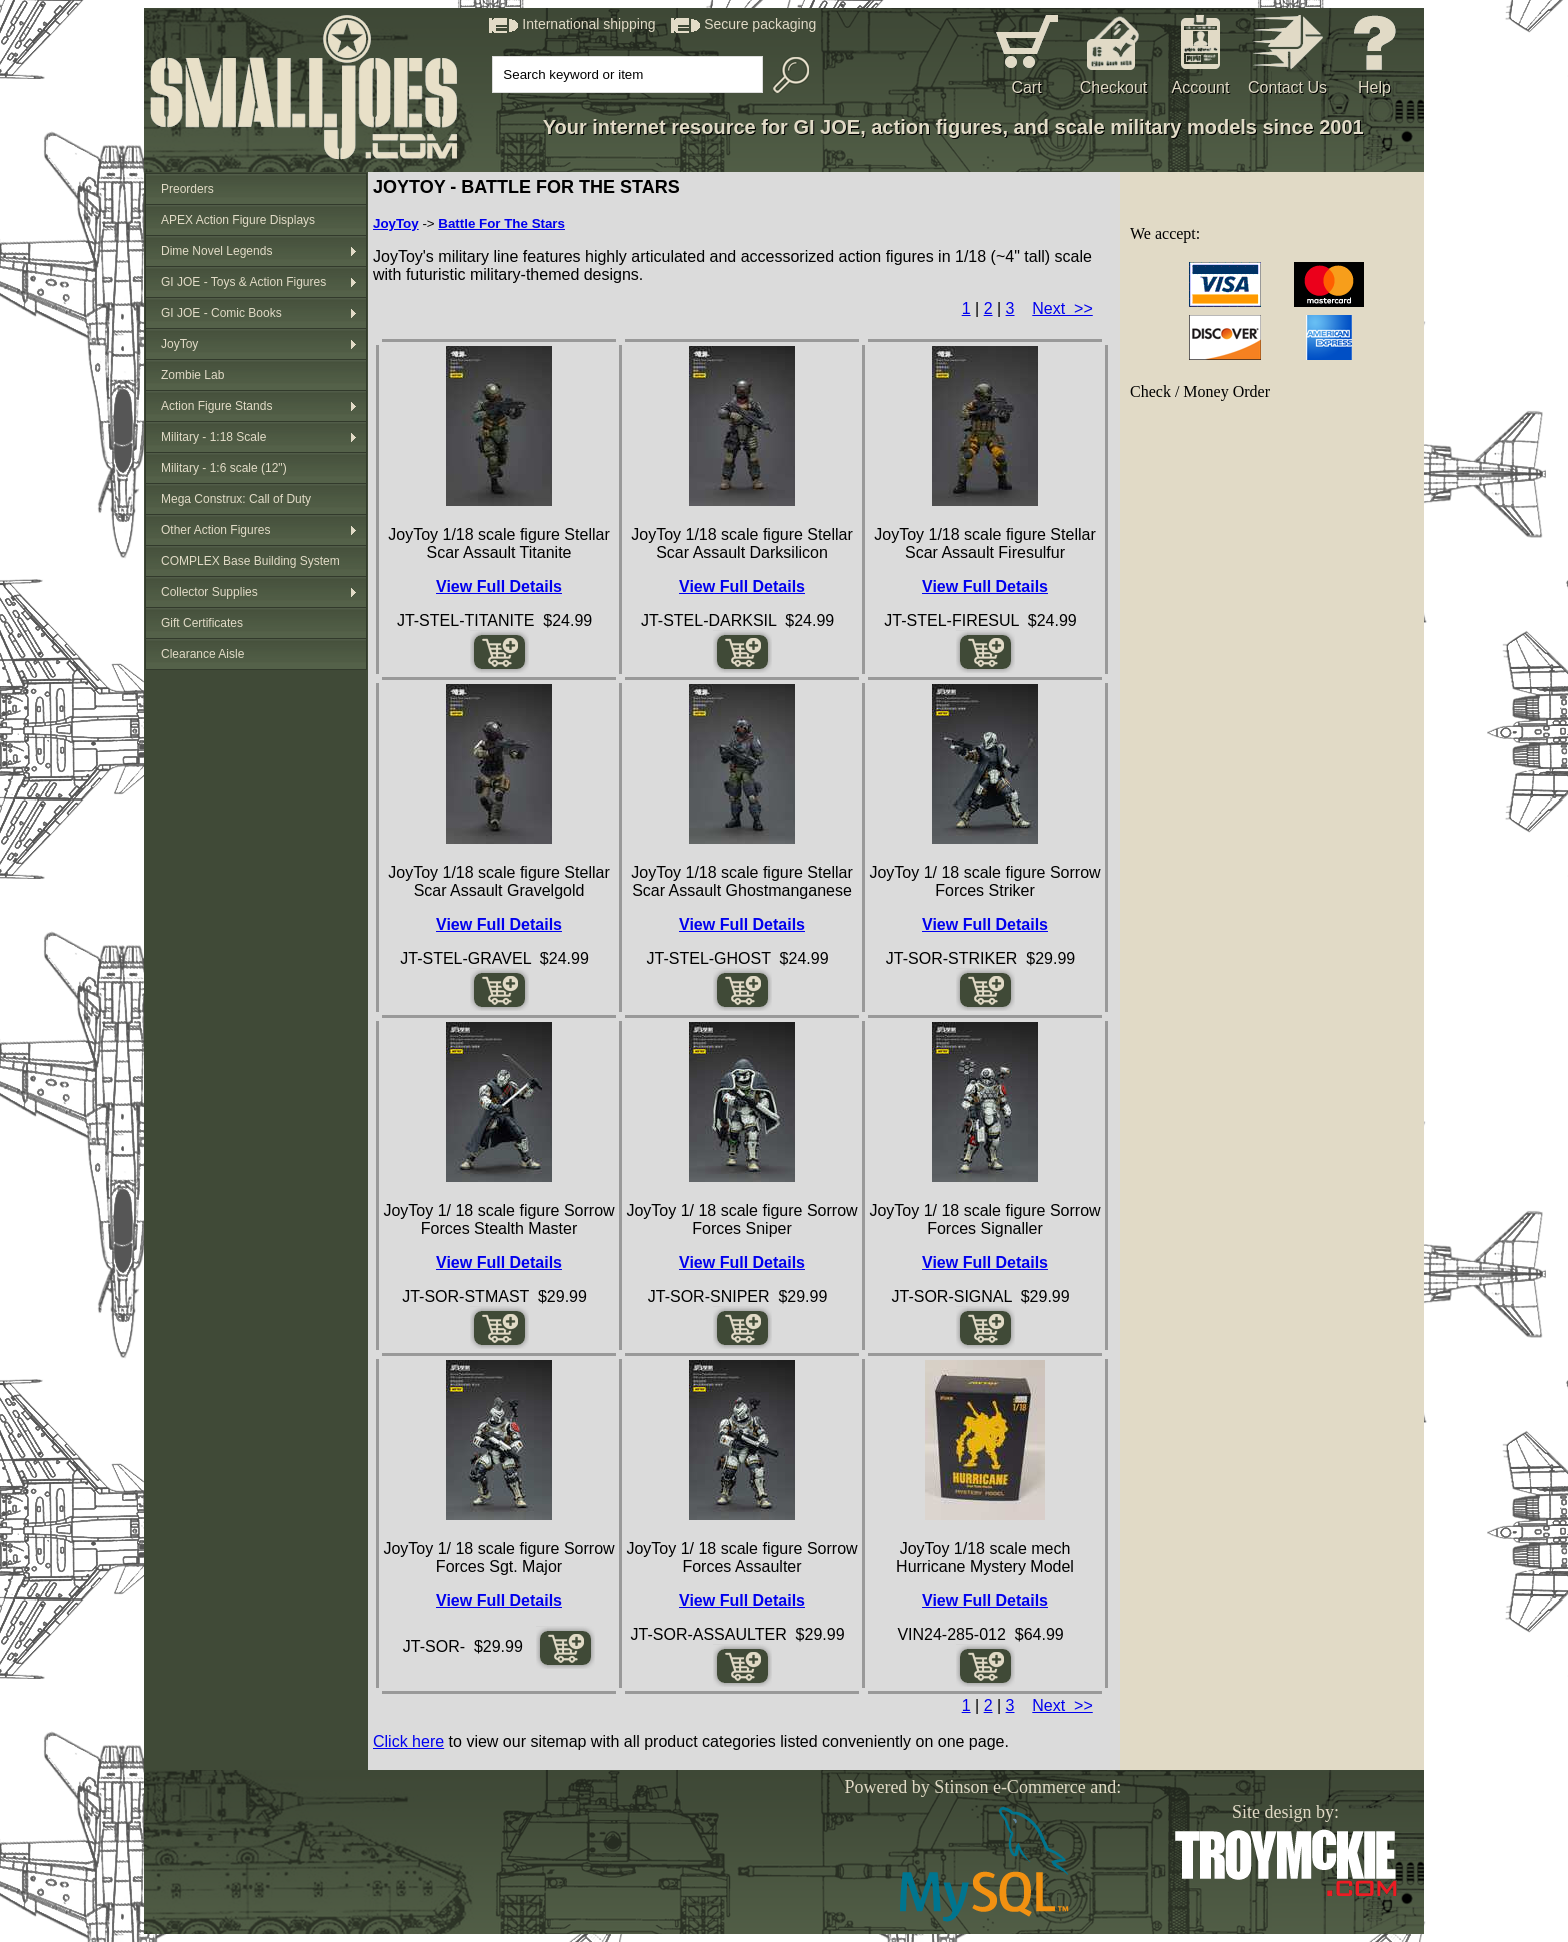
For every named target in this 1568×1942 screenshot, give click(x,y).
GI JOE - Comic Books (221, 313)
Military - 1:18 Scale (213, 437)
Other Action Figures (215, 530)
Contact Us (1287, 87)
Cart (1026, 87)
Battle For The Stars (501, 223)
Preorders (187, 189)
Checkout (1114, 87)
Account (1201, 87)
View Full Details (499, 586)
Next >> (1062, 308)
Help (1374, 87)
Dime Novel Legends (216, 251)
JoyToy (179, 344)
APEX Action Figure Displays (238, 220)
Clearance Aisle (202, 654)
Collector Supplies (209, 592)
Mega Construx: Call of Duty (236, 499)
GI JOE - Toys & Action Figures (243, 282)
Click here (408, 1741)
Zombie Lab (192, 375)
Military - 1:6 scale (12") (224, 468)
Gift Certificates (202, 623)
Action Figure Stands (216, 406)
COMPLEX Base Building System (250, 561)
